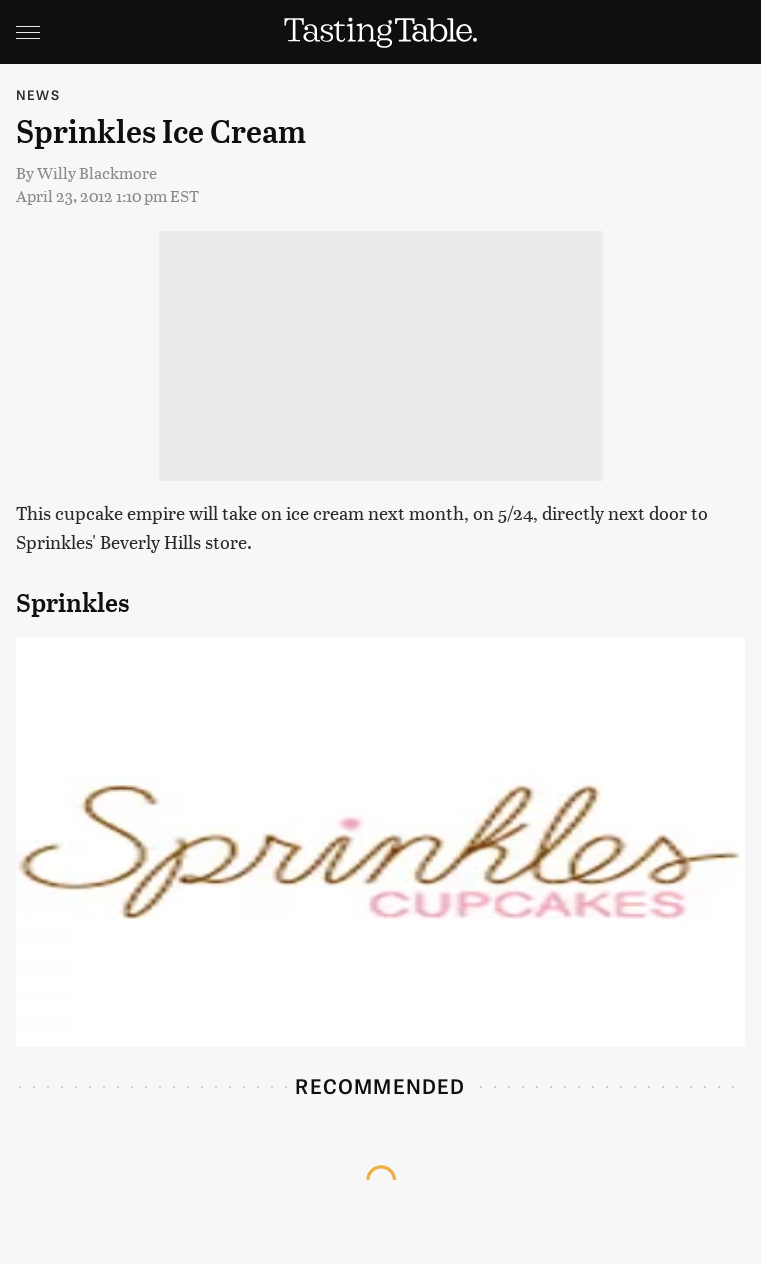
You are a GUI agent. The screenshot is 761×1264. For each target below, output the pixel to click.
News (38, 94)
